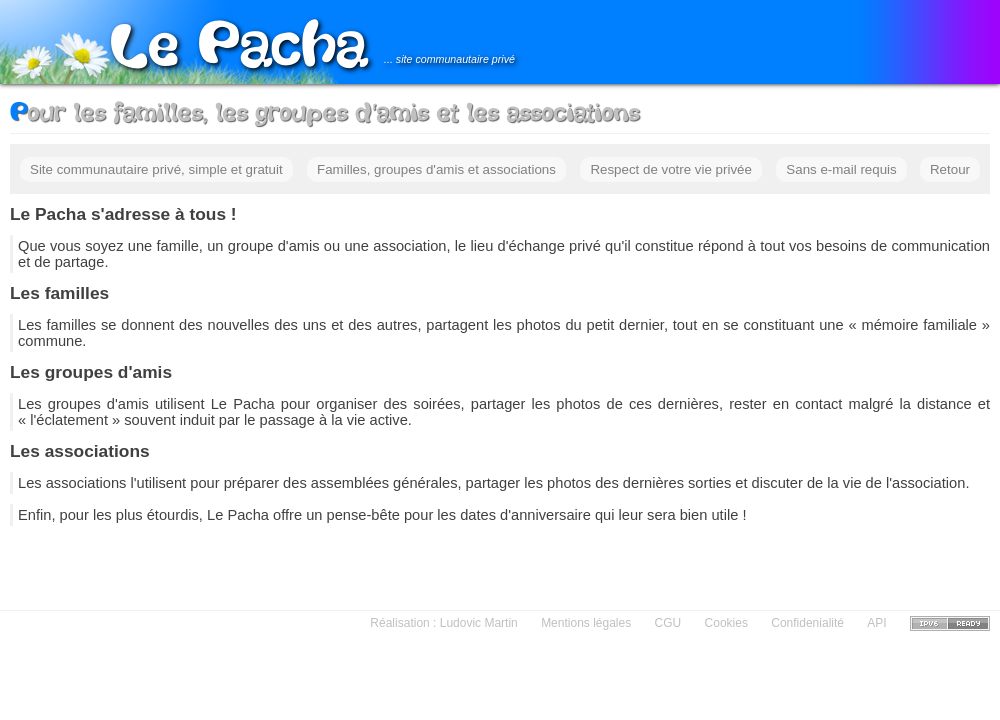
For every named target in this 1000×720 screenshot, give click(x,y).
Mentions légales (586, 623)
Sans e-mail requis (841, 169)
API (876, 623)
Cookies (726, 623)
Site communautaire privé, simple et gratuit (156, 169)
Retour (950, 169)
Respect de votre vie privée (671, 169)
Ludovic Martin (479, 623)
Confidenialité (807, 623)
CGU (668, 623)
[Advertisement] (500, 566)
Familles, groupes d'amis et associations (436, 169)
